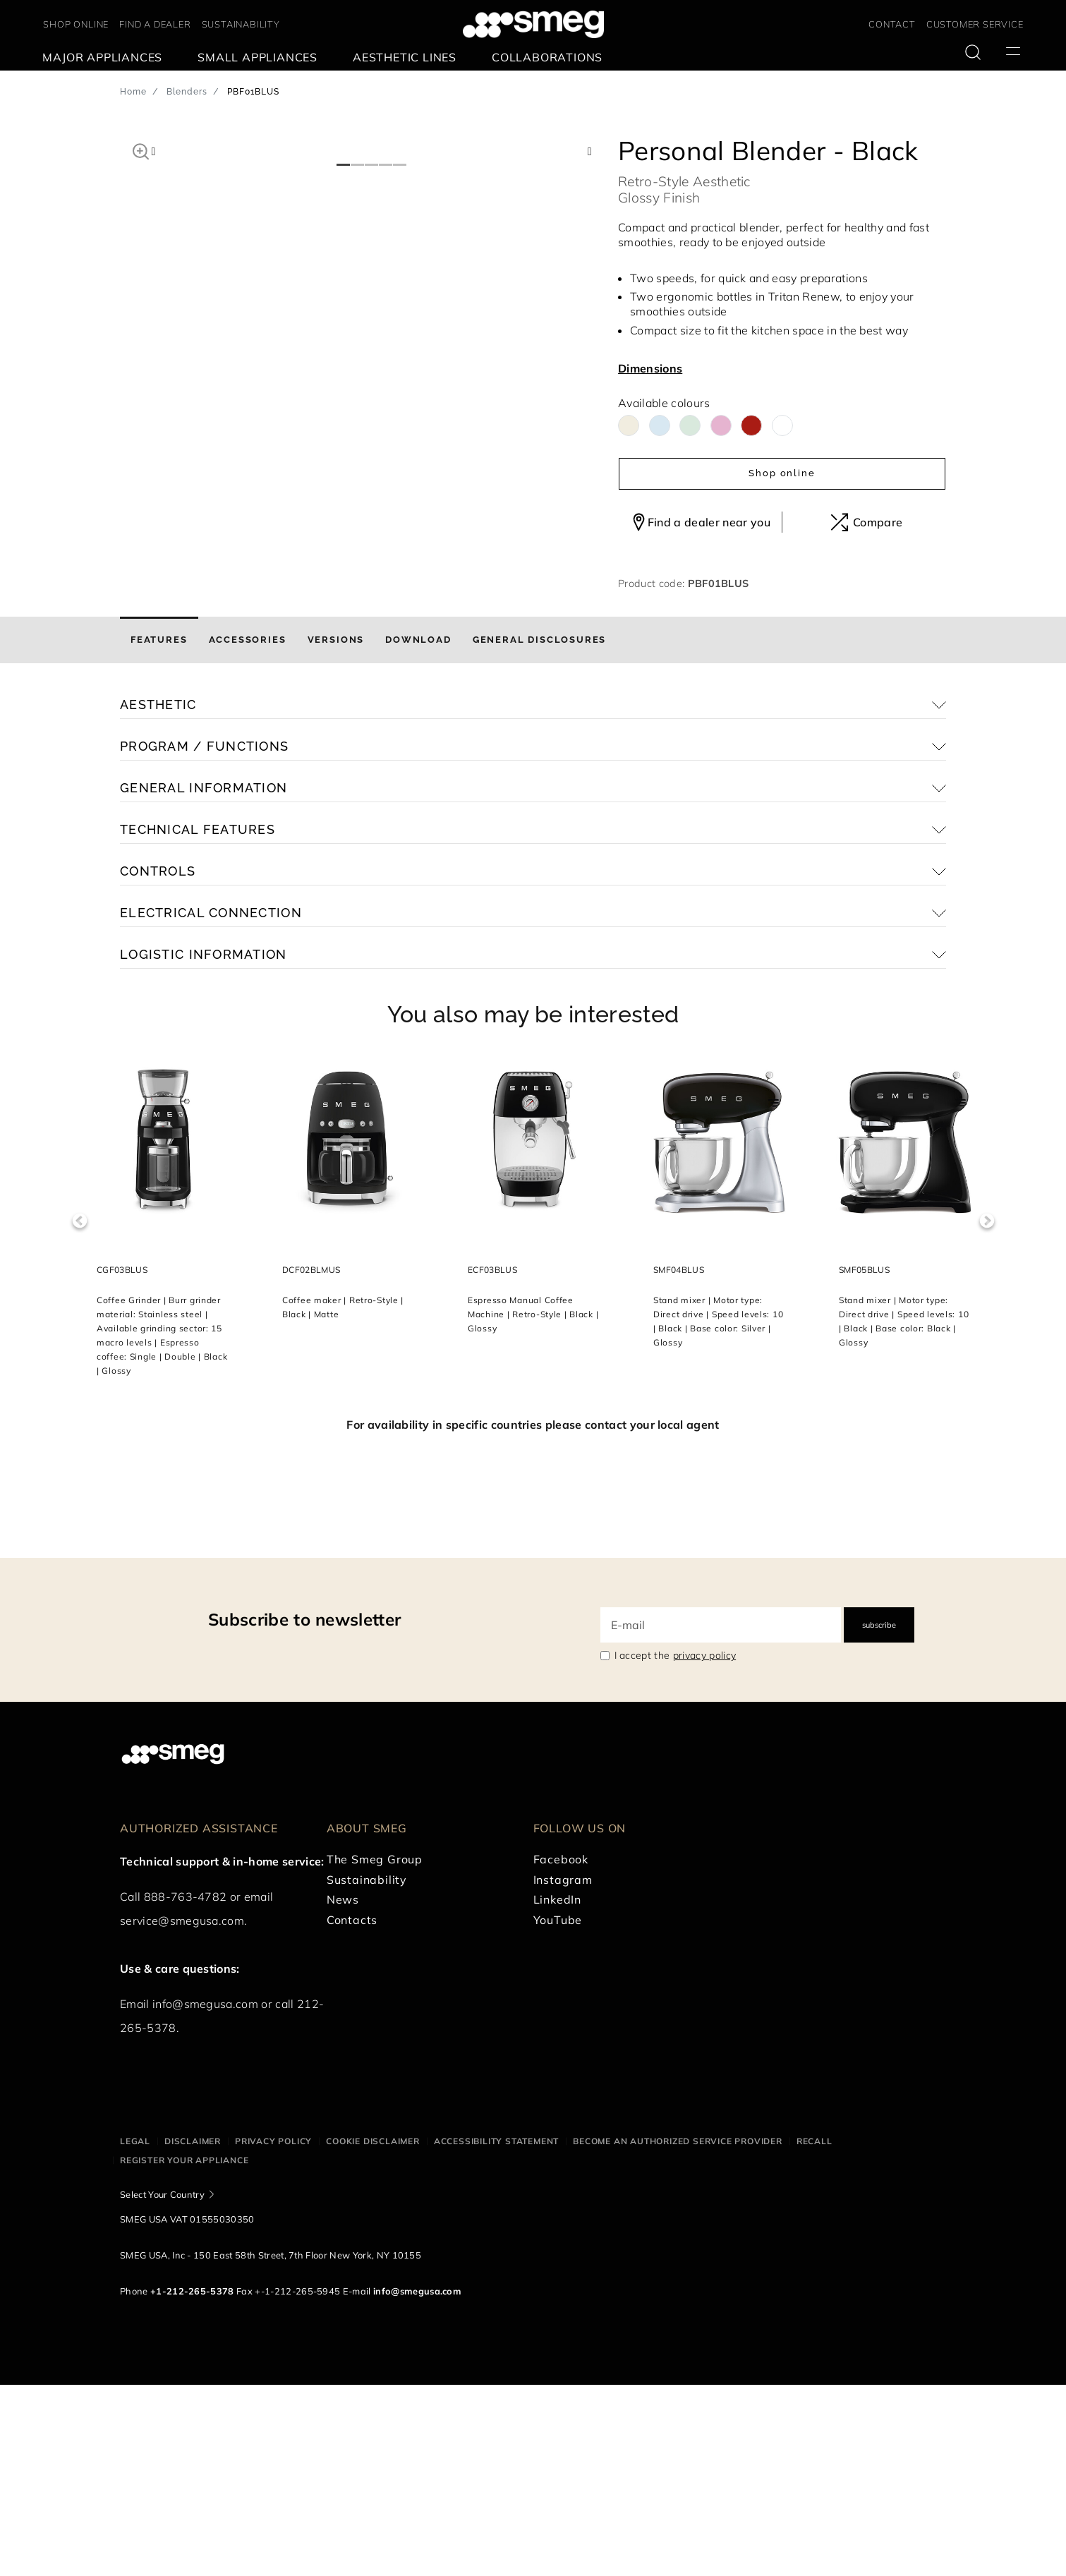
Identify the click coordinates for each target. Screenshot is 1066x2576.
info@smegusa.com (205, 2195)
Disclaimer (192, 2332)
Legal (135, 2332)
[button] (141, 150)
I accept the (675, 1846)
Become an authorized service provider (677, 2332)
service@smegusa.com (182, 2112)
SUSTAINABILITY (241, 24)
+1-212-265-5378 (192, 2482)
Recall (814, 2332)
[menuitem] (105, 57)
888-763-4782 (185, 2088)
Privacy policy (273, 2332)
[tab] (159, 831)
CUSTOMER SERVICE (975, 24)
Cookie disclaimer (373, 2332)
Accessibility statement (496, 2332)
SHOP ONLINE (76, 24)
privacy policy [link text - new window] (704, 1846)
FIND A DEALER (154, 24)
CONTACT (892, 24)
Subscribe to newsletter (304, 1810)
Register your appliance (184, 2351)
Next (986, 1412)
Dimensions (650, 368)
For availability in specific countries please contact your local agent (532, 1616)
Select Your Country (162, 2385)
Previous (79, 1412)
